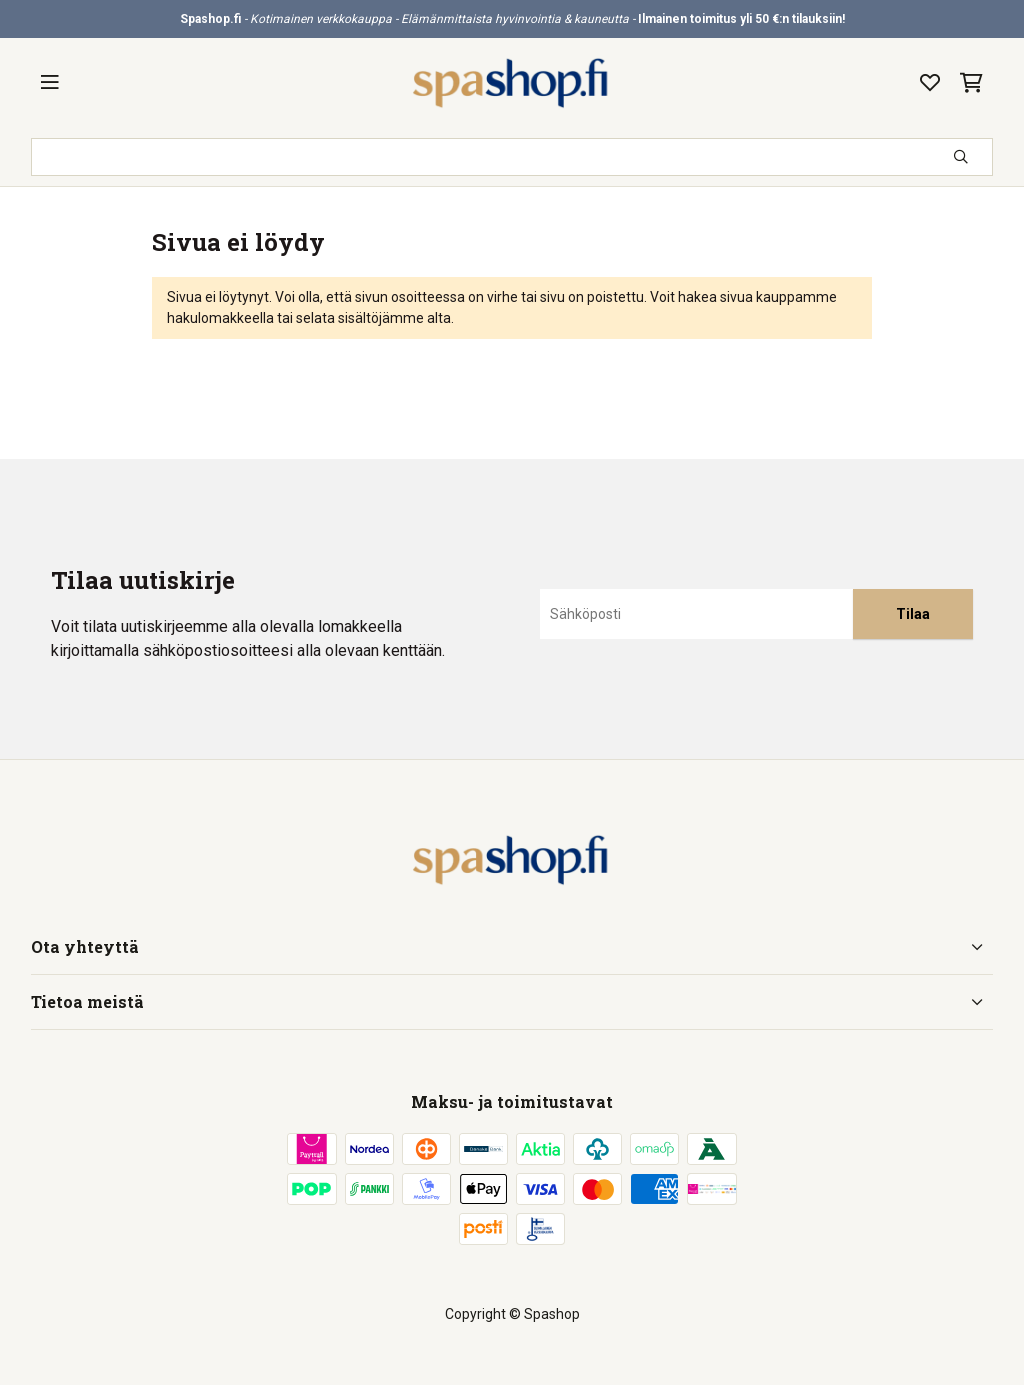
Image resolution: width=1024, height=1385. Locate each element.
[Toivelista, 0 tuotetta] (930, 83)
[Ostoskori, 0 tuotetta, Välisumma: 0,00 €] (971, 83)
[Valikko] (50, 83)
